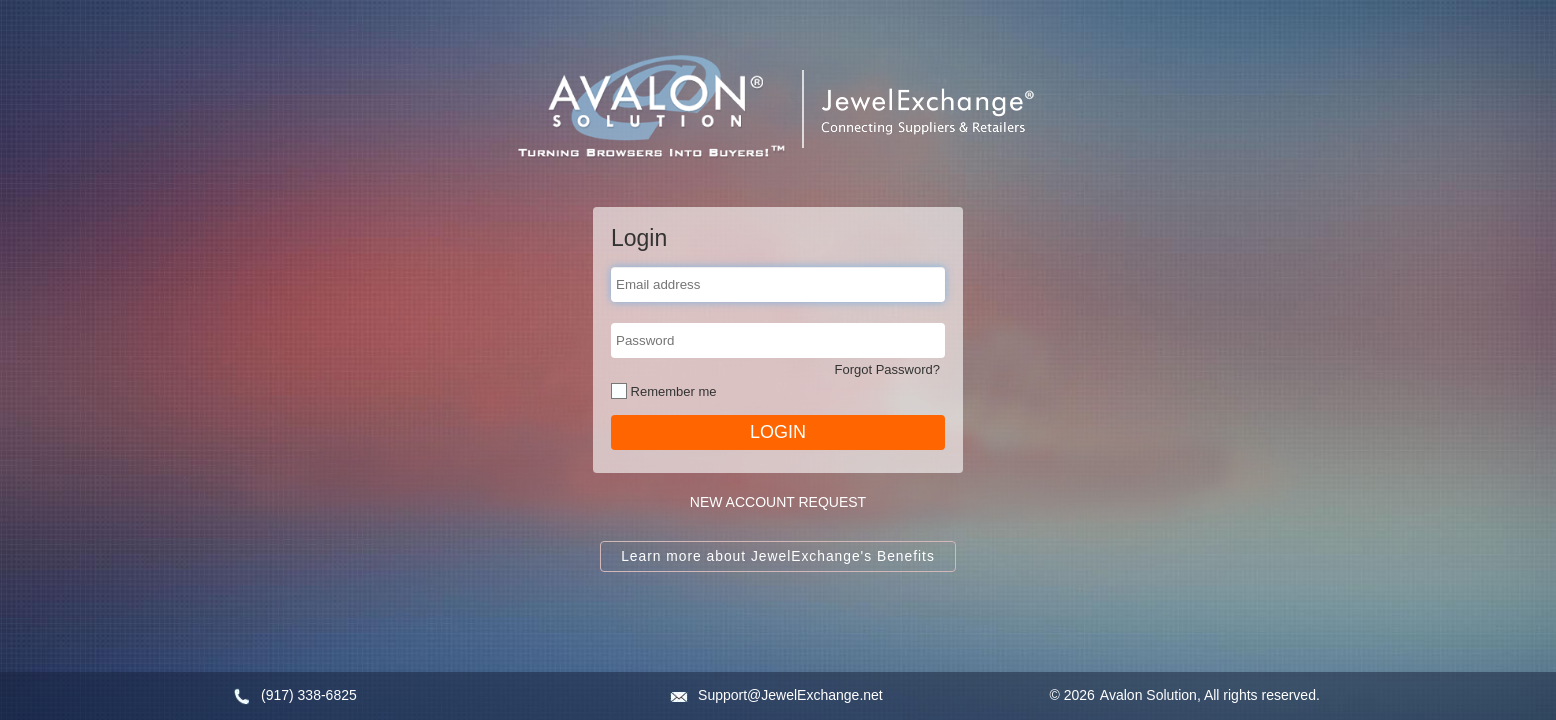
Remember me (672, 391)
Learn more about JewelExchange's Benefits (778, 556)
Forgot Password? (888, 369)
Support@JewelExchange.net (790, 695)
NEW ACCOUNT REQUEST (778, 502)
